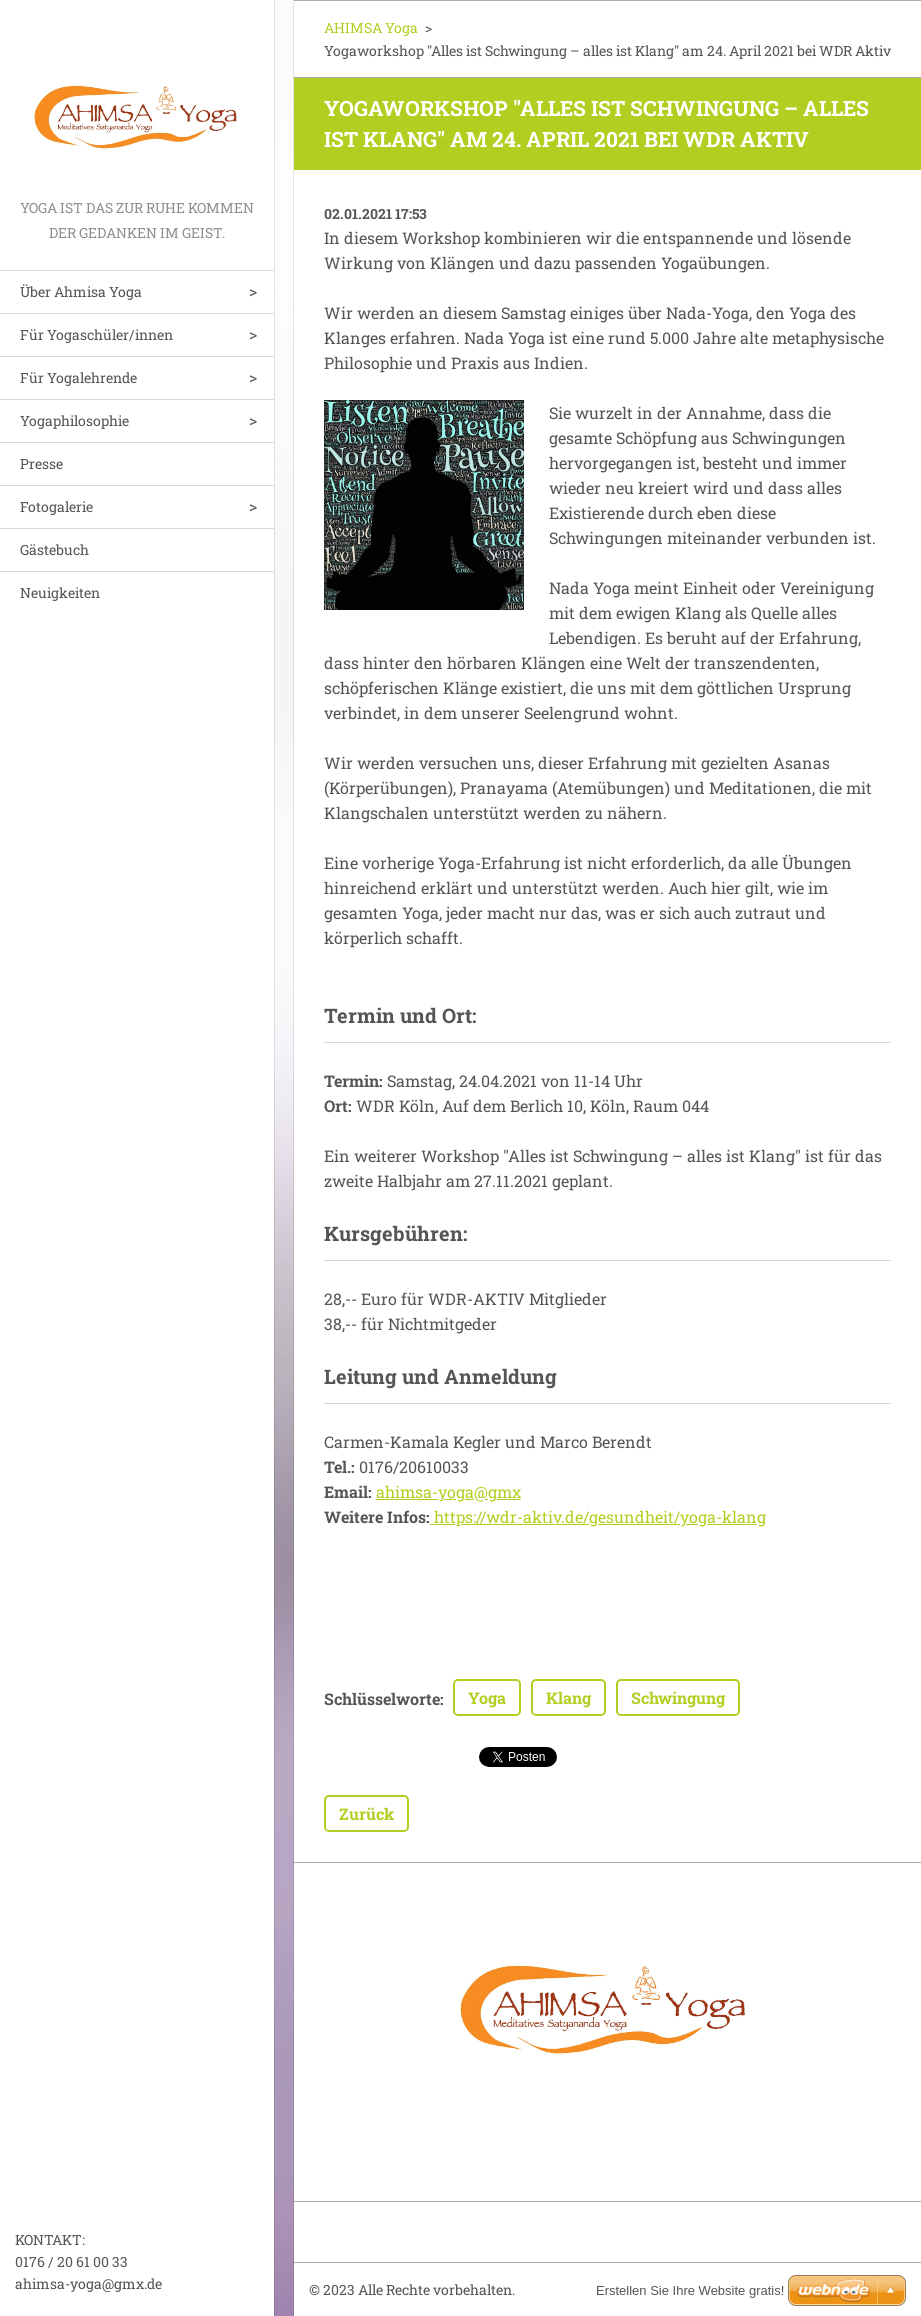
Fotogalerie (56, 506)
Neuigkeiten (60, 592)
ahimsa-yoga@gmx (448, 1491)
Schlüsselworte (382, 1698)
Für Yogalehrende (78, 377)
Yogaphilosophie (74, 420)
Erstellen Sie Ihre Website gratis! (690, 2290)
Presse (41, 463)
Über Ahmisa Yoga (81, 291)
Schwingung (678, 1697)
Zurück (366, 1813)
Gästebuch (54, 549)
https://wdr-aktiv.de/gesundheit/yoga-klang (600, 1516)
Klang (568, 1697)
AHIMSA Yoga (371, 27)
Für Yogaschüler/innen (96, 334)
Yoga (487, 1697)
